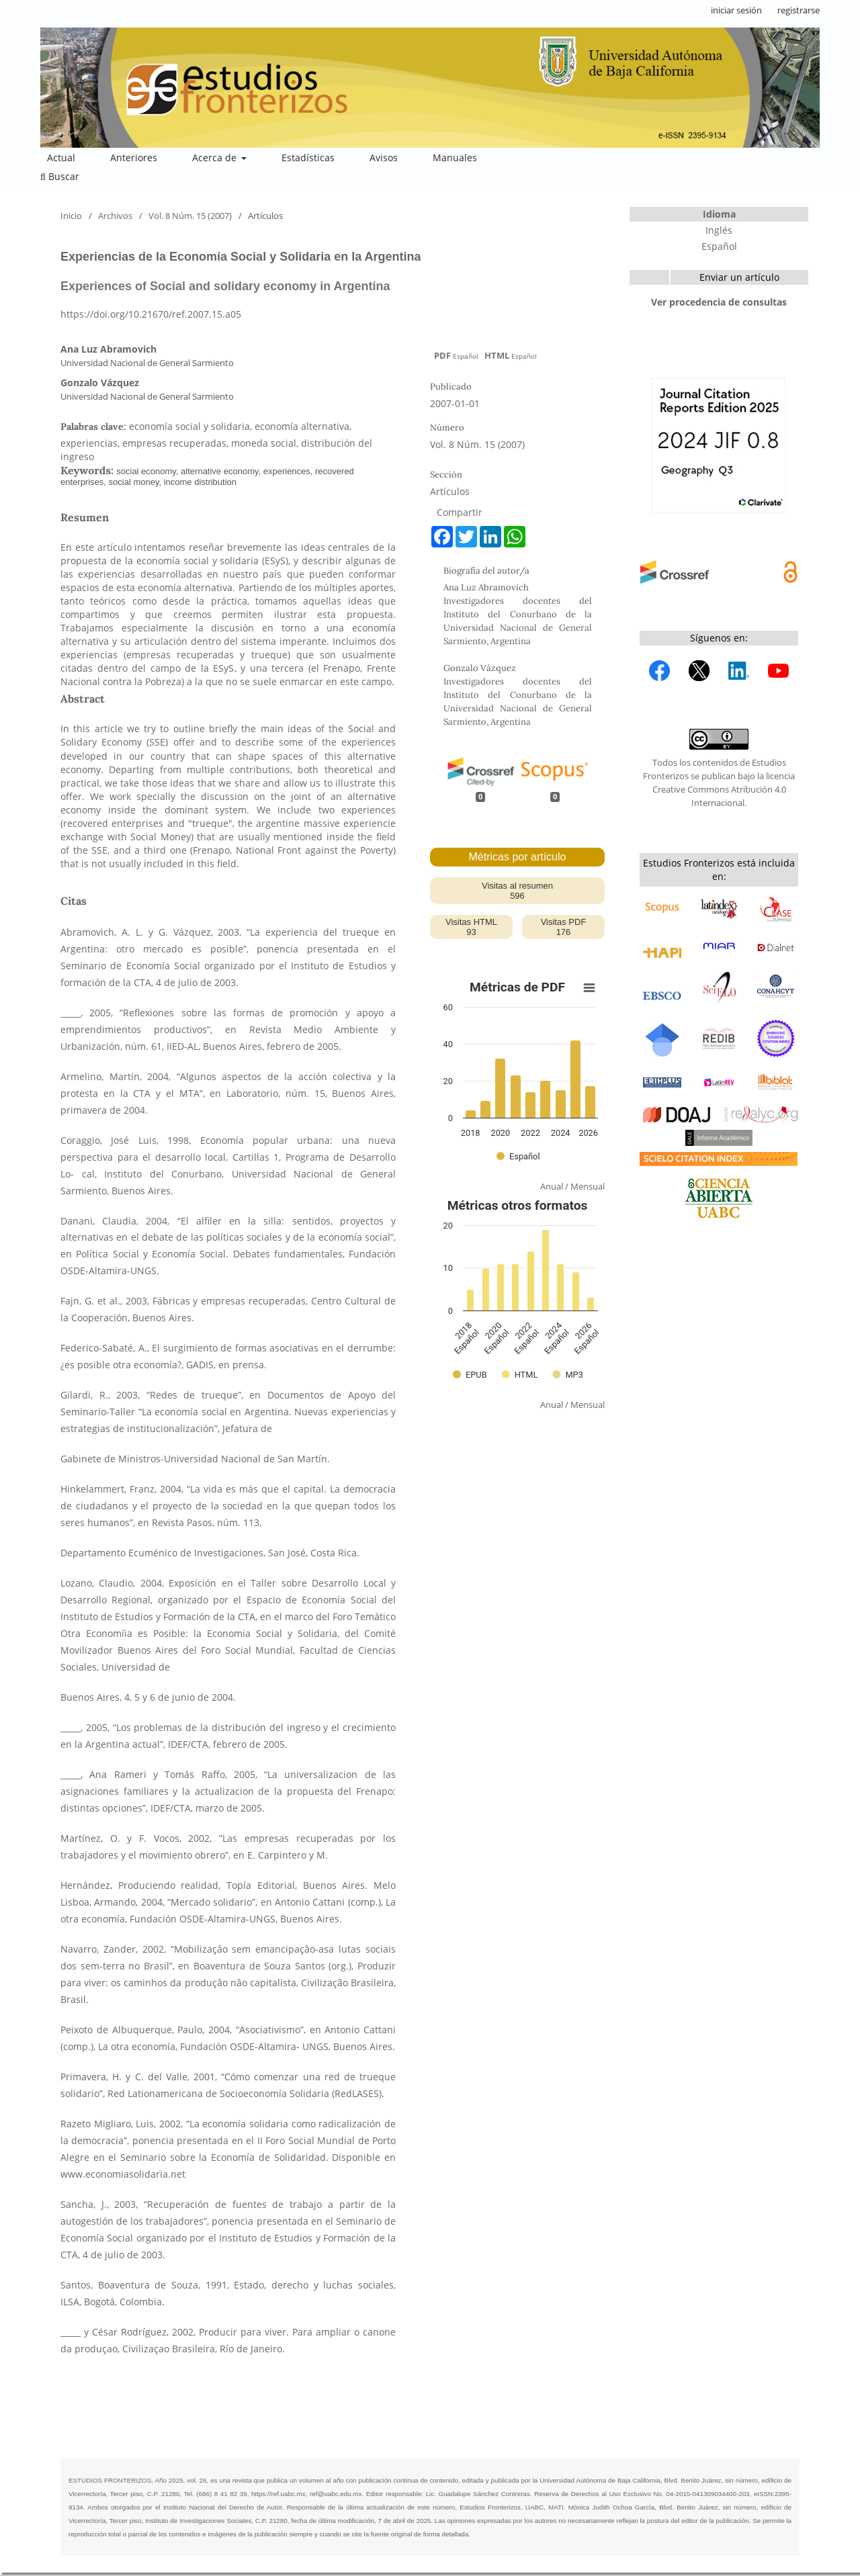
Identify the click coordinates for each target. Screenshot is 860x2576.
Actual (61, 157)
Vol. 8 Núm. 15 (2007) (190, 216)
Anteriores (133, 157)
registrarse (798, 10)
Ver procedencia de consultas (719, 302)
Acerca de (215, 157)
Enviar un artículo (739, 277)
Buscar (59, 176)
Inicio (71, 216)
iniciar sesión (736, 10)
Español (719, 246)
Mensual (587, 1186)
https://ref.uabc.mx (278, 2493)
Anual (551, 1186)
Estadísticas (308, 157)
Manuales (455, 157)
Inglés (718, 230)
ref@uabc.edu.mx (335, 2493)
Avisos (384, 157)
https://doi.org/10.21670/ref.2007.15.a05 (150, 314)
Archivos (115, 216)
